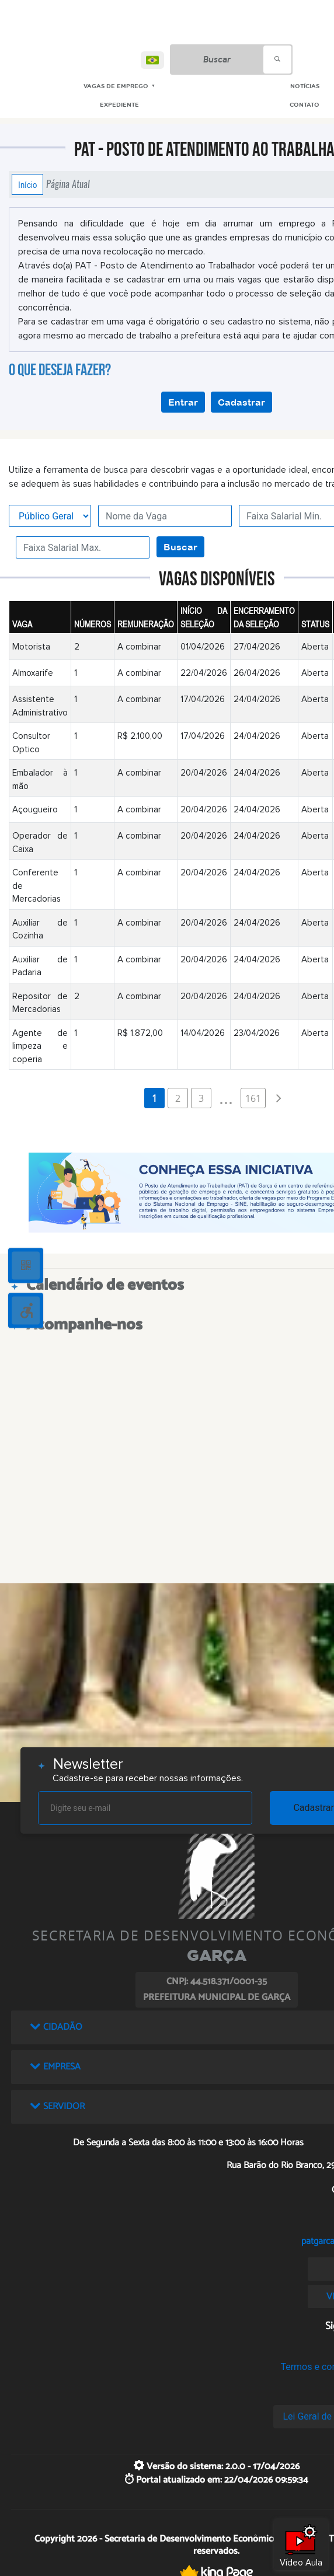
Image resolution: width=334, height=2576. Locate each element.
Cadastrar (241, 402)
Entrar (183, 402)
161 (253, 1098)
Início (27, 184)
